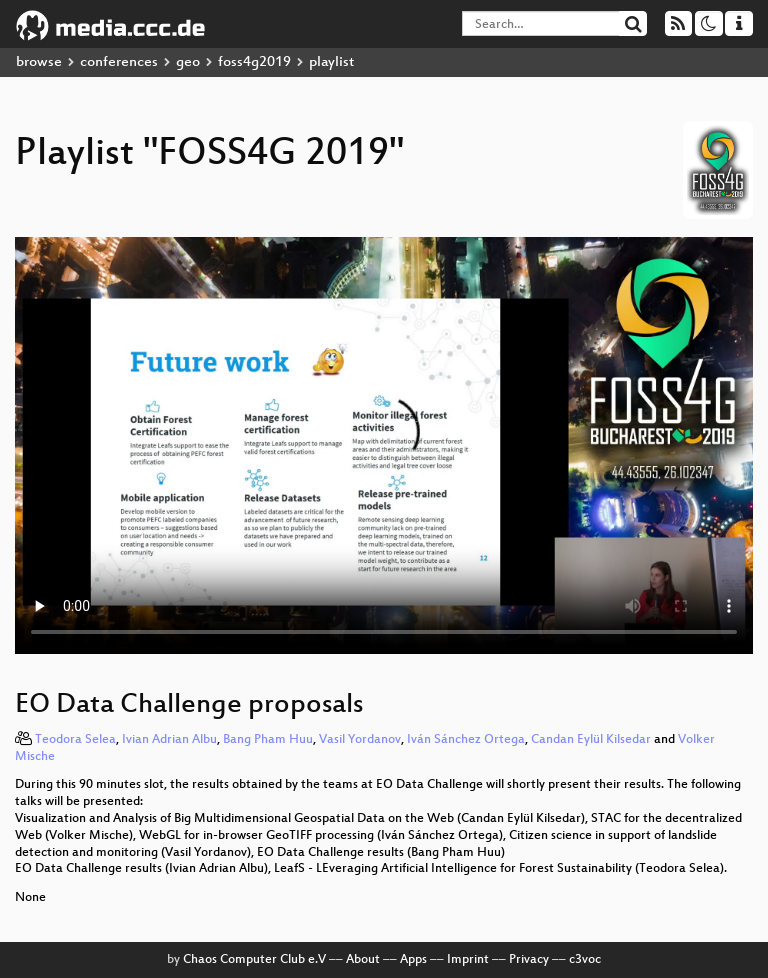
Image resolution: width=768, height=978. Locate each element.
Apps (413, 960)
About (363, 960)
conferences (119, 62)
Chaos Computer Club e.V (254, 960)
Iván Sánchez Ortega (466, 740)
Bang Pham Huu (268, 740)
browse (39, 62)
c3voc (585, 960)
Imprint (468, 960)
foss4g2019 (254, 62)
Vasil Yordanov (360, 740)
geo (188, 62)
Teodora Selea (75, 740)
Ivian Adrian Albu (169, 740)
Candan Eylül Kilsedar (591, 740)
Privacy (529, 960)
